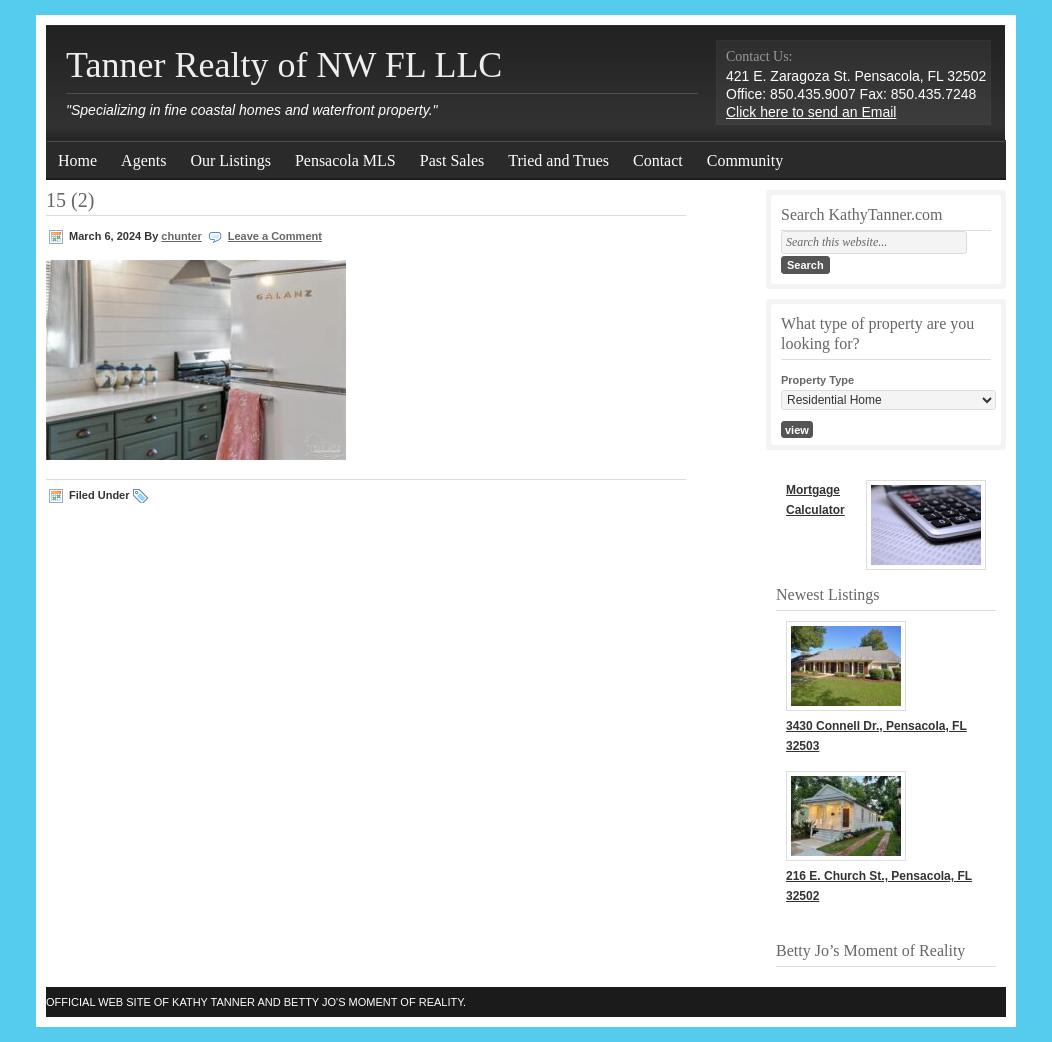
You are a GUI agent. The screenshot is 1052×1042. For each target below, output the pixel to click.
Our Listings (230, 160)
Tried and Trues (558, 160)
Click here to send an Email (811, 112)
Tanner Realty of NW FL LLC (284, 65)
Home (77, 160)
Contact (658, 160)
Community (745, 160)
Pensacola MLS (345, 160)
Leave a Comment (275, 236)
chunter (181, 236)
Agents (143, 160)
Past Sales (452, 160)
